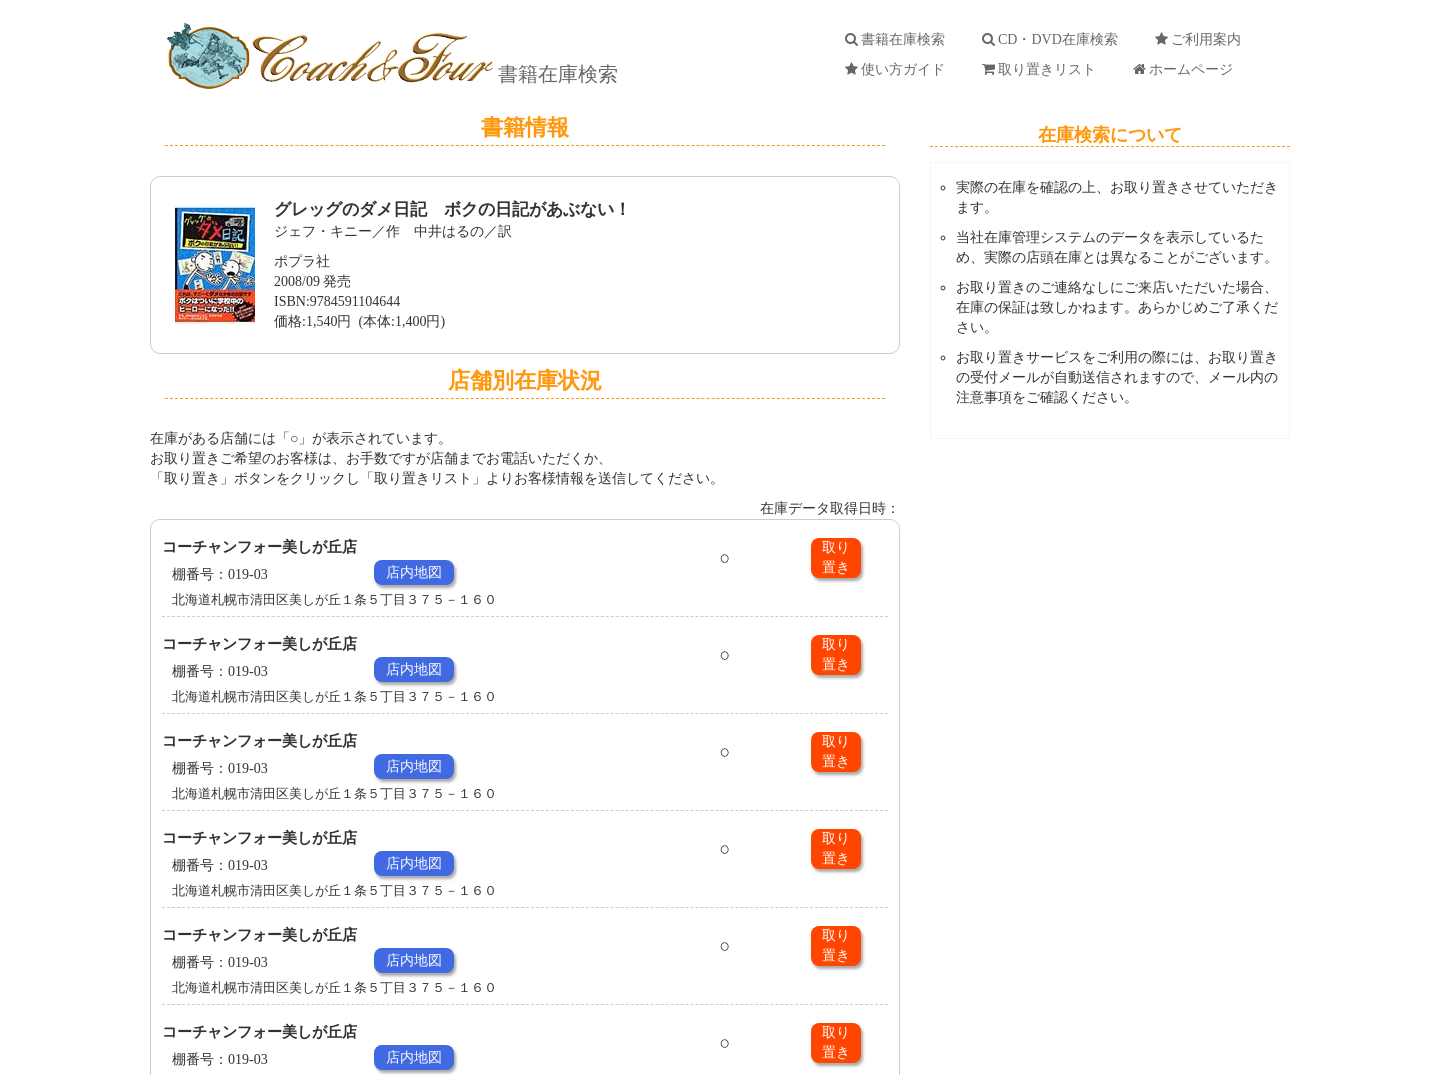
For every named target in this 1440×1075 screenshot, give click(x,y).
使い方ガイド (898, 69)
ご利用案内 (1201, 39)
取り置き (836, 557)
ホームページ (1186, 69)
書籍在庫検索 (555, 74)
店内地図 (414, 572)
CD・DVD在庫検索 (1053, 39)
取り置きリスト (1042, 69)
